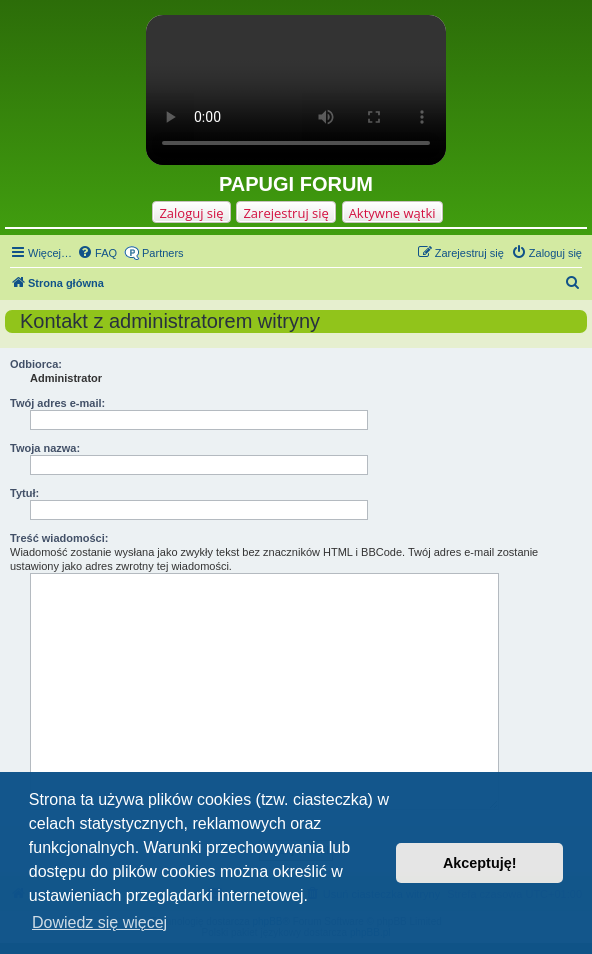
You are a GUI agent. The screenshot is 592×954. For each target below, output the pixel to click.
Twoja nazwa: (45, 448)
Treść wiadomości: (59, 538)
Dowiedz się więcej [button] (99, 922)
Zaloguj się (191, 213)
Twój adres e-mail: (57, 403)
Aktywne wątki (392, 213)
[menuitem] (97, 253)
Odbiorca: (36, 364)
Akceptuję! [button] (480, 863)
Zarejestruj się (285, 213)
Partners (163, 253)
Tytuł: (24, 493)
